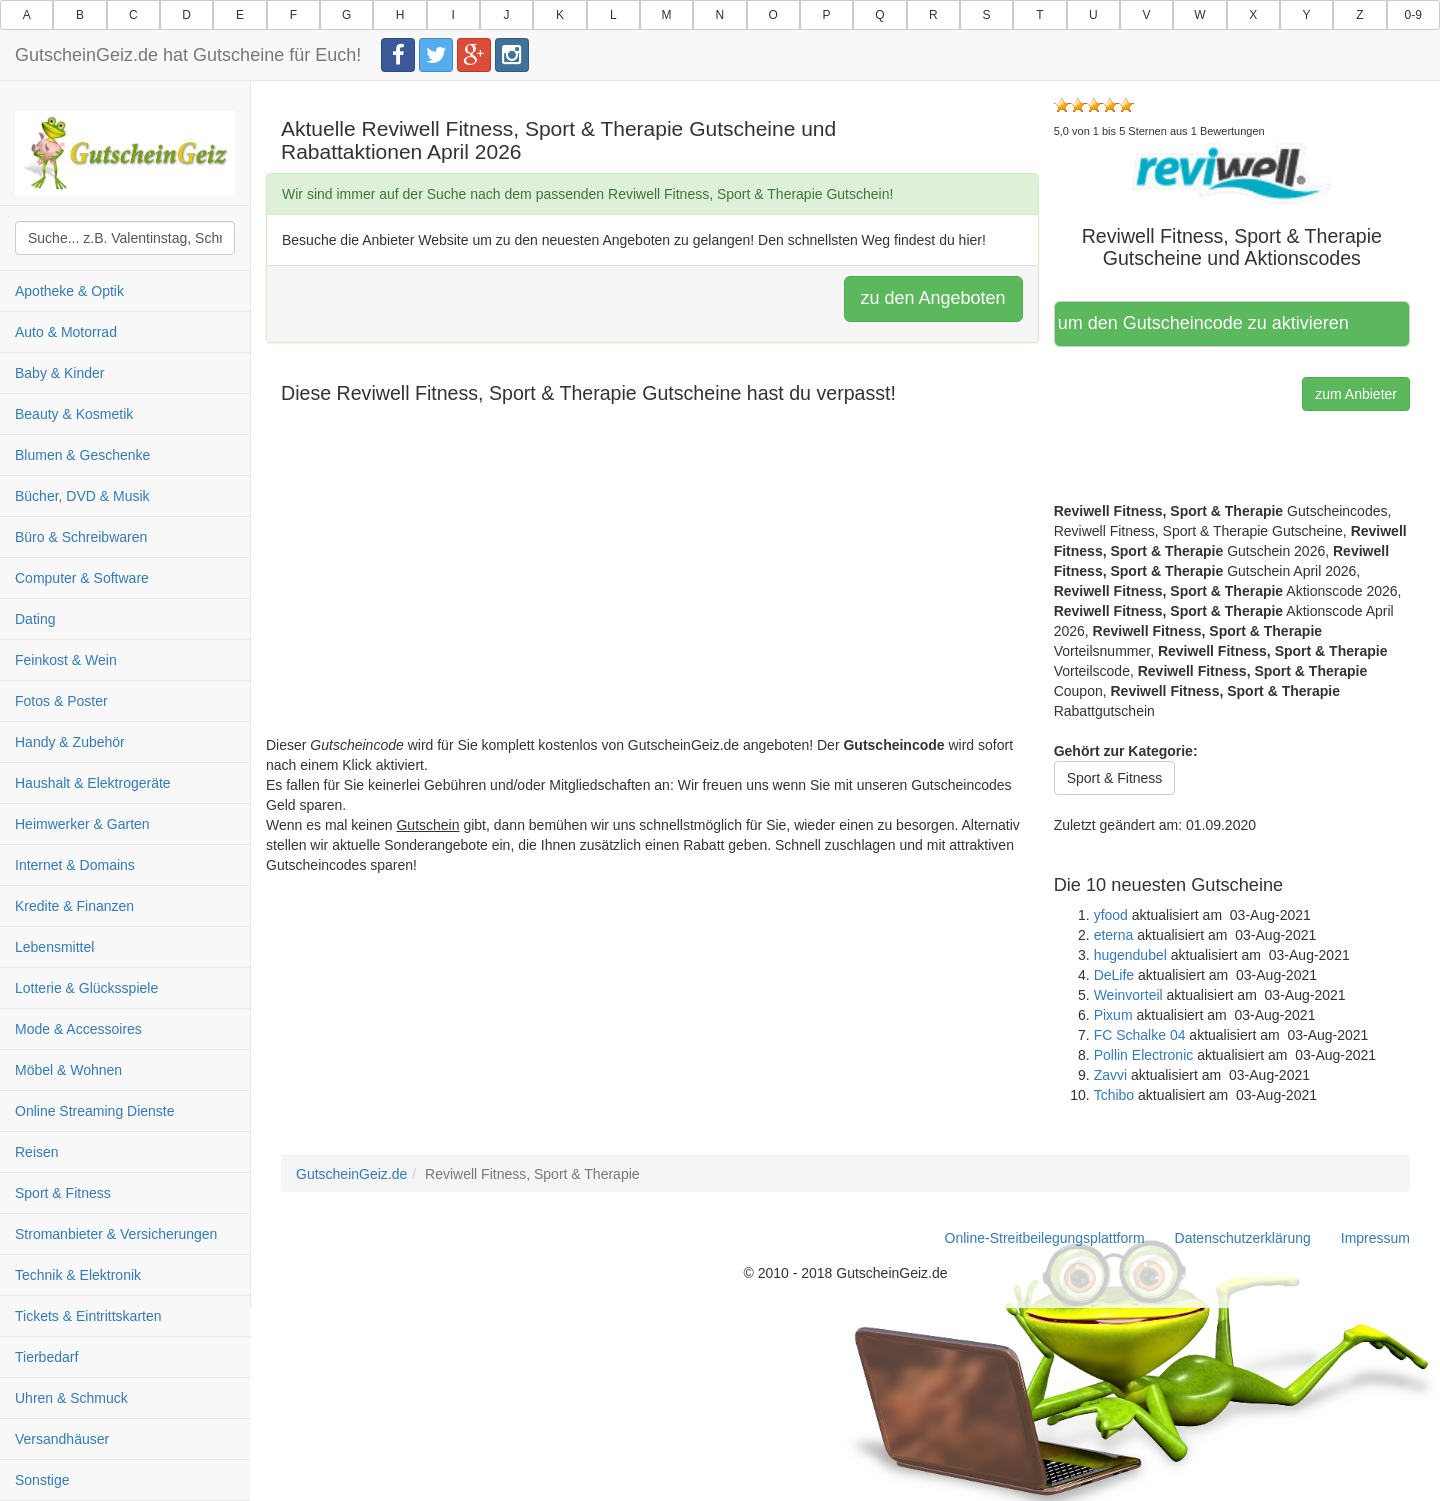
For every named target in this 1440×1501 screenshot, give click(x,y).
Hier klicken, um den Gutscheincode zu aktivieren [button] (1204, 323)
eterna (1114, 935)
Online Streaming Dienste (95, 1111)
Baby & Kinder (60, 373)
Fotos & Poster (61, 701)
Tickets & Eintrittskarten (88, 1316)
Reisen (37, 1152)
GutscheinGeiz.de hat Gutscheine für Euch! (188, 55)
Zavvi (1110, 1075)
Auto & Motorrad (66, 332)
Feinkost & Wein (66, 660)
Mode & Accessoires (78, 1029)
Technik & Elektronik (78, 1275)
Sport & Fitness (63, 1193)
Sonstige (42, 1480)
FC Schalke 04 (1140, 1035)
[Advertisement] (652, 595)
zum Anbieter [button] (1356, 394)
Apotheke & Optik (69, 291)
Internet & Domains (75, 865)
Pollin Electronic (1144, 1055)
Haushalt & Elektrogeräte (93, 783)
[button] (1232, 172)
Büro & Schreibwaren (81, 537)
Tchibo (1114, 1095)
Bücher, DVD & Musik (82, 496)
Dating (35, 619)
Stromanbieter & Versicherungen (116, 1234)
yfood (1111, 915)
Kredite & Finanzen (74, 906)
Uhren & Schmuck (71, 1398)
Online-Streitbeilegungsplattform (1045, 1238)
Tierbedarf (46, 1357)
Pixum (1113, 1015)
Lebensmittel (54, 947)
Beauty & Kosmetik (74, 414)
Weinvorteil (1128, 995)
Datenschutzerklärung (1243, 1238)
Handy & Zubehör (70, 742)
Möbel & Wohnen (68, 1070)
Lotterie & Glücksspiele (86, 988)
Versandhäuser (62, 1439)
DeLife (1114, 975)
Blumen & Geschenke (82, 455)
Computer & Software (82, 578)
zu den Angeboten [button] (933, 298)
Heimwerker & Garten (82, 824)
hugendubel (1130, 955)
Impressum (1375, 1238)
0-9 (1413, 15)
